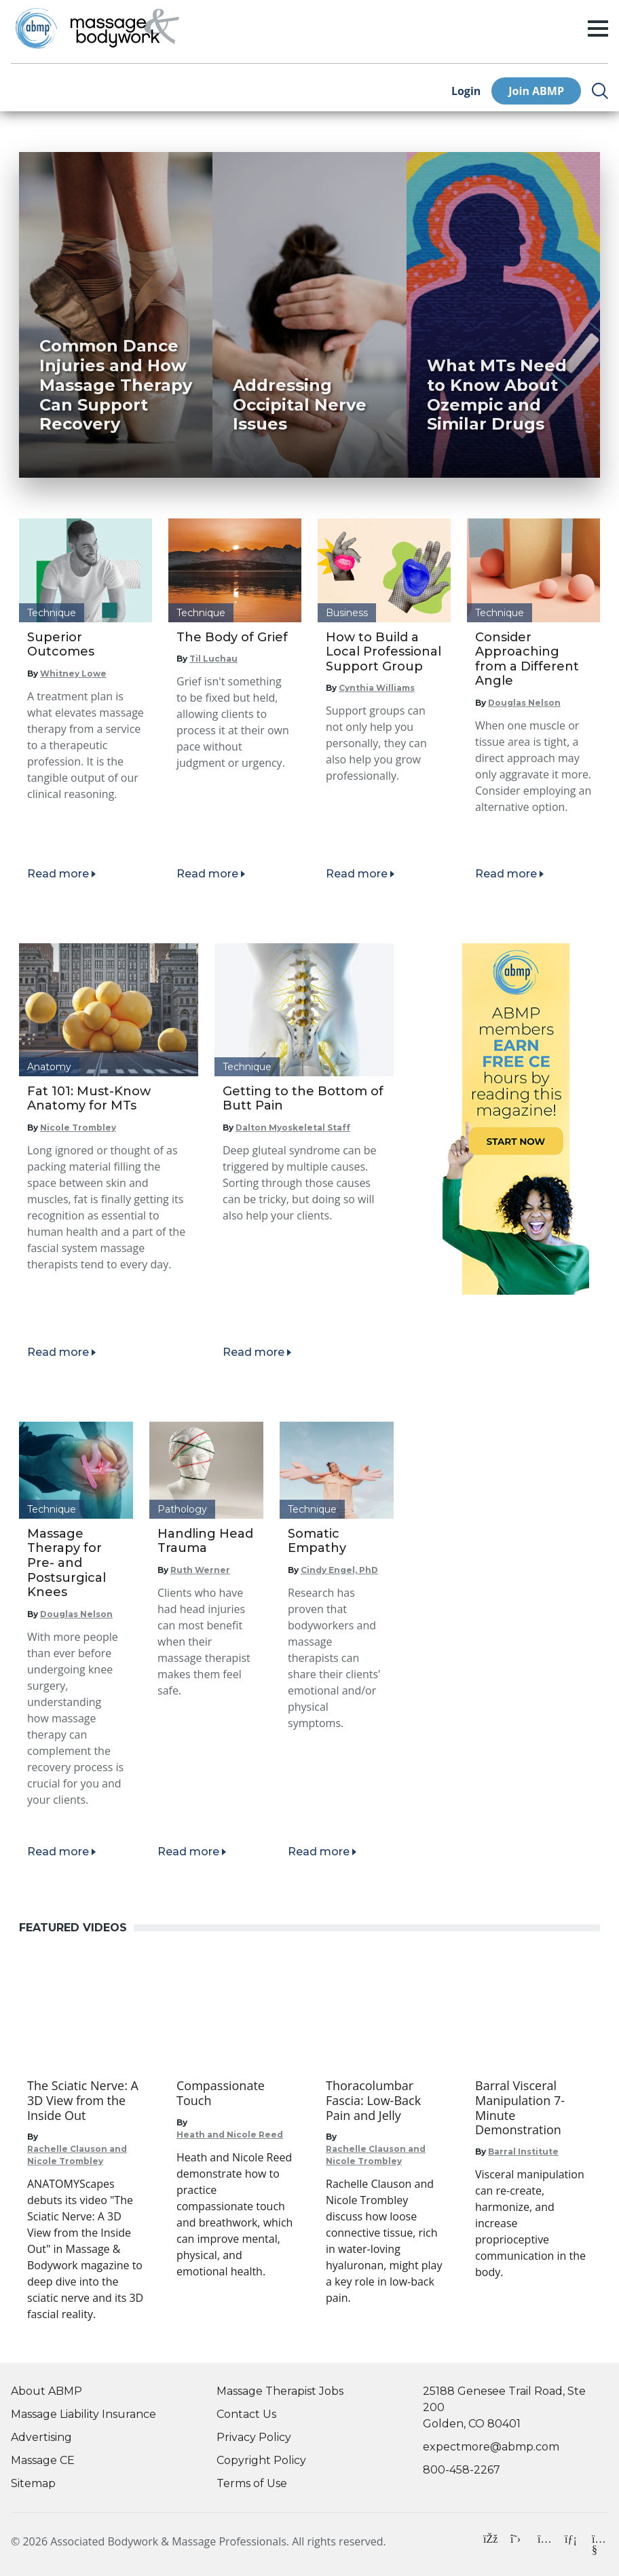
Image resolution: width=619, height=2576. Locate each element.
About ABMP (46, 2391)
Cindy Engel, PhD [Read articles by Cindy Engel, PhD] (339, 1570)
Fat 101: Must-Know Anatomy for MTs (89, 1099)
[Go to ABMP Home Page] (35, 28)
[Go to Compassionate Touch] (234, 2093)
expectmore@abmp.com (491, 2446)
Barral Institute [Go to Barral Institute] (523, 2151)
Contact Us (246, 2414)
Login (466, 91)
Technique (51, 613)
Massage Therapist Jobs (280, 2391)
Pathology (182, 1509)
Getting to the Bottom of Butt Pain (303, 1099)
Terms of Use (252, 2483)
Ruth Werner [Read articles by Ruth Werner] (200, 1570)
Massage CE (43, 2460)
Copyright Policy (261, 2460)
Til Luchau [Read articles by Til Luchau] (213, 659)
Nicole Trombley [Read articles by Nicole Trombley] (78, 1127)
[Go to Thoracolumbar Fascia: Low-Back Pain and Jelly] (384, 2101)
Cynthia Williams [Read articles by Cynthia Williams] (377, 688)
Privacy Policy (254, 2437)
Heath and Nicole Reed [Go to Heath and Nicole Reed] (229, 2134)
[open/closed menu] (598, 28)
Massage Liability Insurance (83, 2414)
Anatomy (49, 1067)
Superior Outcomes (60, 645)
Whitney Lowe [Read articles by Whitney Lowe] (73, 673)
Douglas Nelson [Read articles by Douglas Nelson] (524, 703)
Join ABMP (536, 90)
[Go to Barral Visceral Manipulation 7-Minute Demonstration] (533, 2108)
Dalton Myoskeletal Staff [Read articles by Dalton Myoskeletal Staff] (293, 1127)
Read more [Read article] (58, 873)
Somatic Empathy (317, 1541)
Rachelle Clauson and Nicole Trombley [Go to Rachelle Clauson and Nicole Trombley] (77, 2155)
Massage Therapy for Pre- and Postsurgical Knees (66, 1562)
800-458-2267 (461, 2469)
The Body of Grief (232, 637)
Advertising (41, 2437)
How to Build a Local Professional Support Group (383, 652)
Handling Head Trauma (205, 1541)
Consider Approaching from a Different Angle (527, 659)
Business (347, 613)
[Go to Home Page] (125, 28)
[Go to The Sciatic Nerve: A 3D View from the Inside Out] (85, 2101)
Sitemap (33, 2483)
